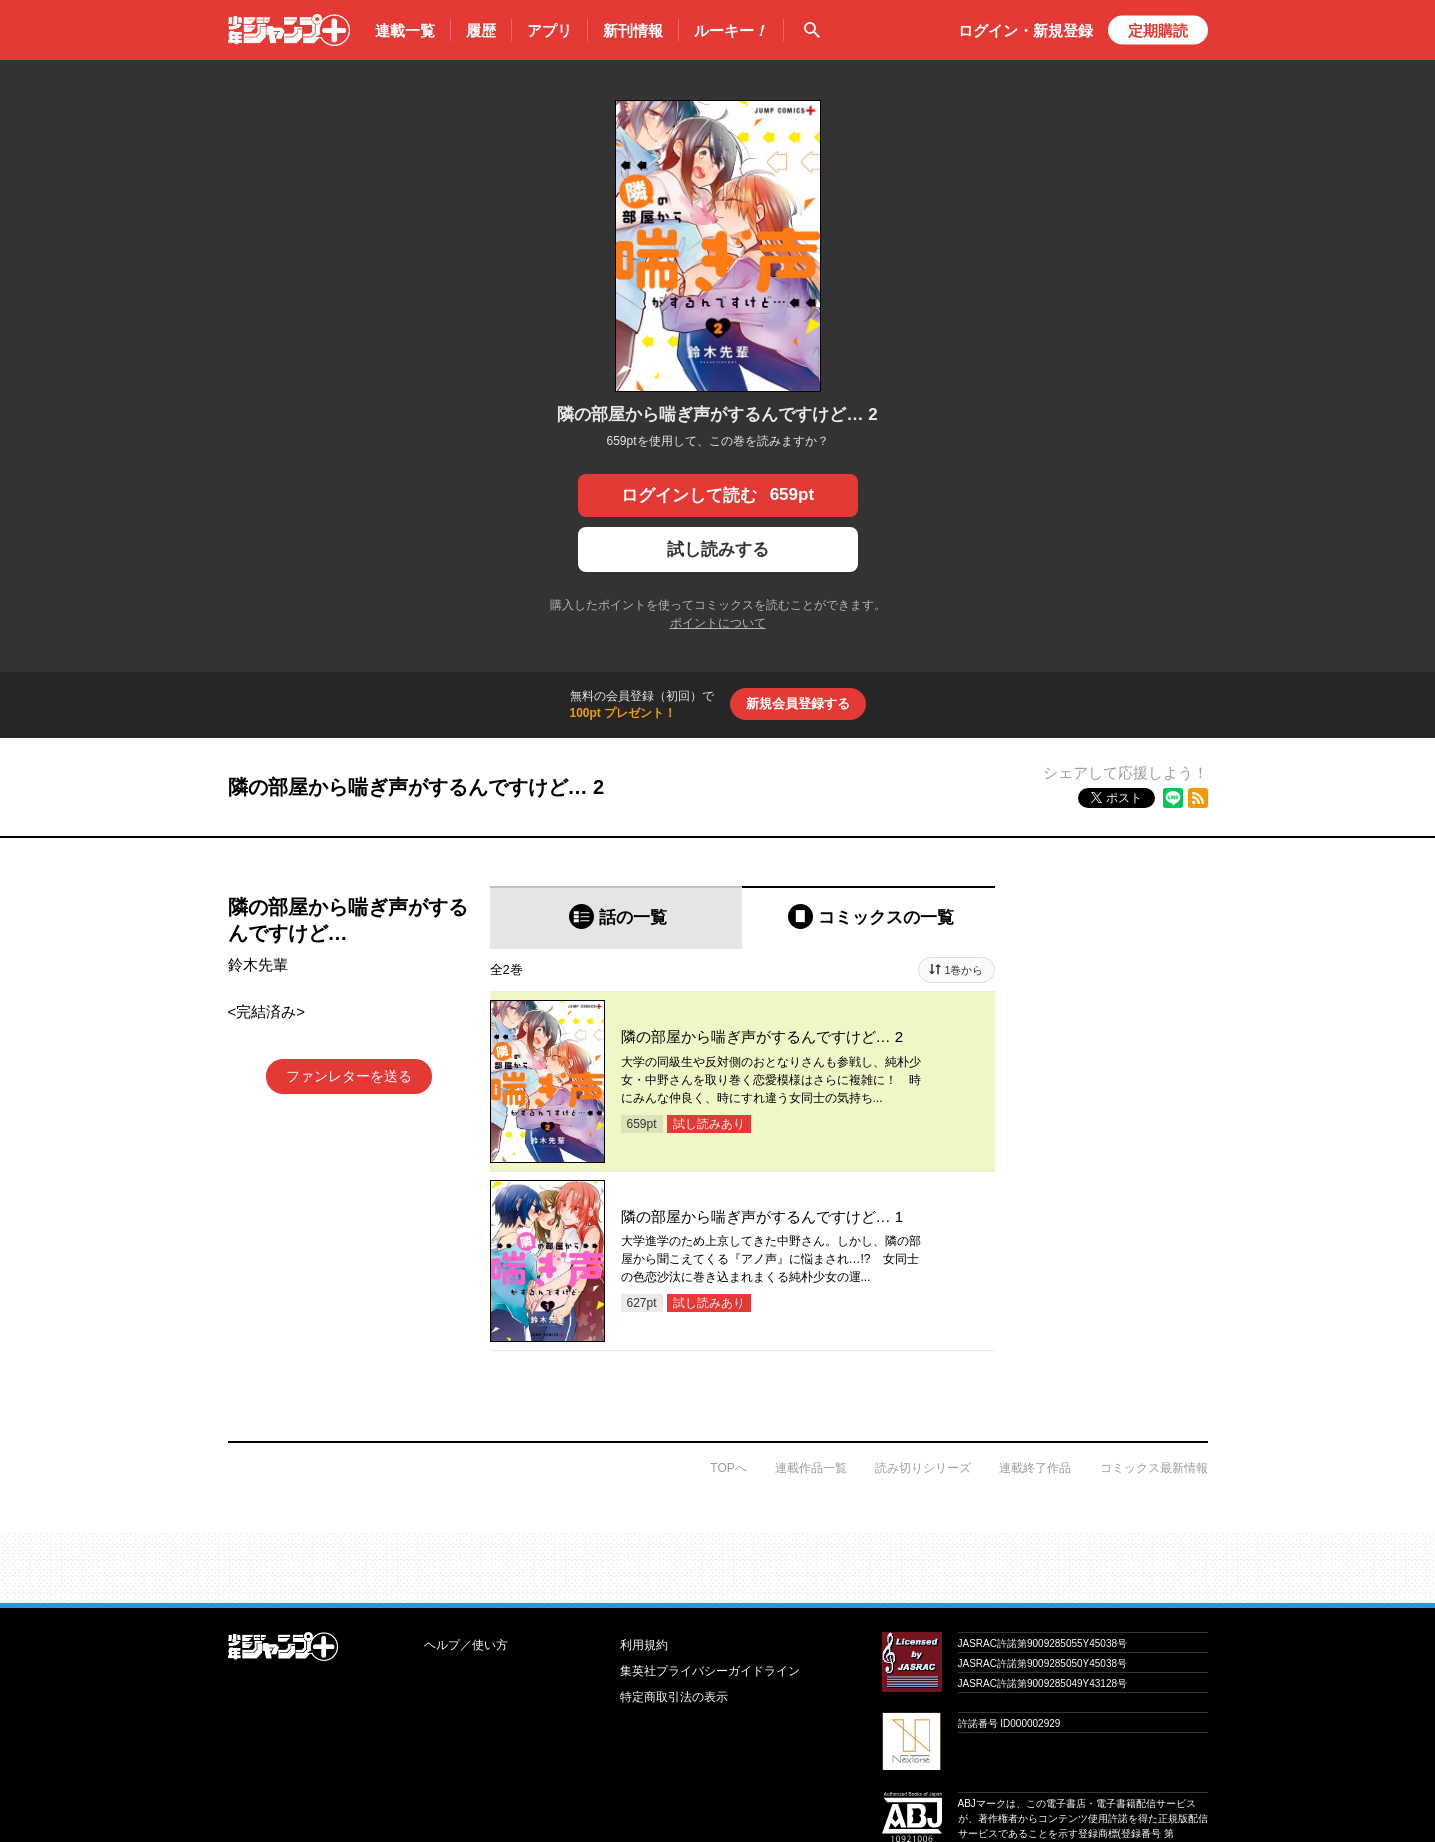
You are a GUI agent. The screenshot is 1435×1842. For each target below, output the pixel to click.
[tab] (616, 917)
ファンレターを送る (349, 1076)
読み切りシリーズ (923, 1468)
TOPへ (728, 1468)
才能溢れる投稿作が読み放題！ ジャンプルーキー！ (717, 1560)
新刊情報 (633, 30)
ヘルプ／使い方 (466, 1645)
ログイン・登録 (1025, 30)
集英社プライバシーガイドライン (710, 1671)
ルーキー (731, 31)
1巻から (963, 970)
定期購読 (1158, 30)
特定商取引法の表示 (674, 1697)
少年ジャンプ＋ (289, 30)
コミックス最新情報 (1154, 1468)
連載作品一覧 (811, 1468)
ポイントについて (718, 623)
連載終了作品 (1035, 1468)
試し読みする (718, 549)
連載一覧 (405, 30)
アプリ (549, 30)
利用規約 (644, 1645)
